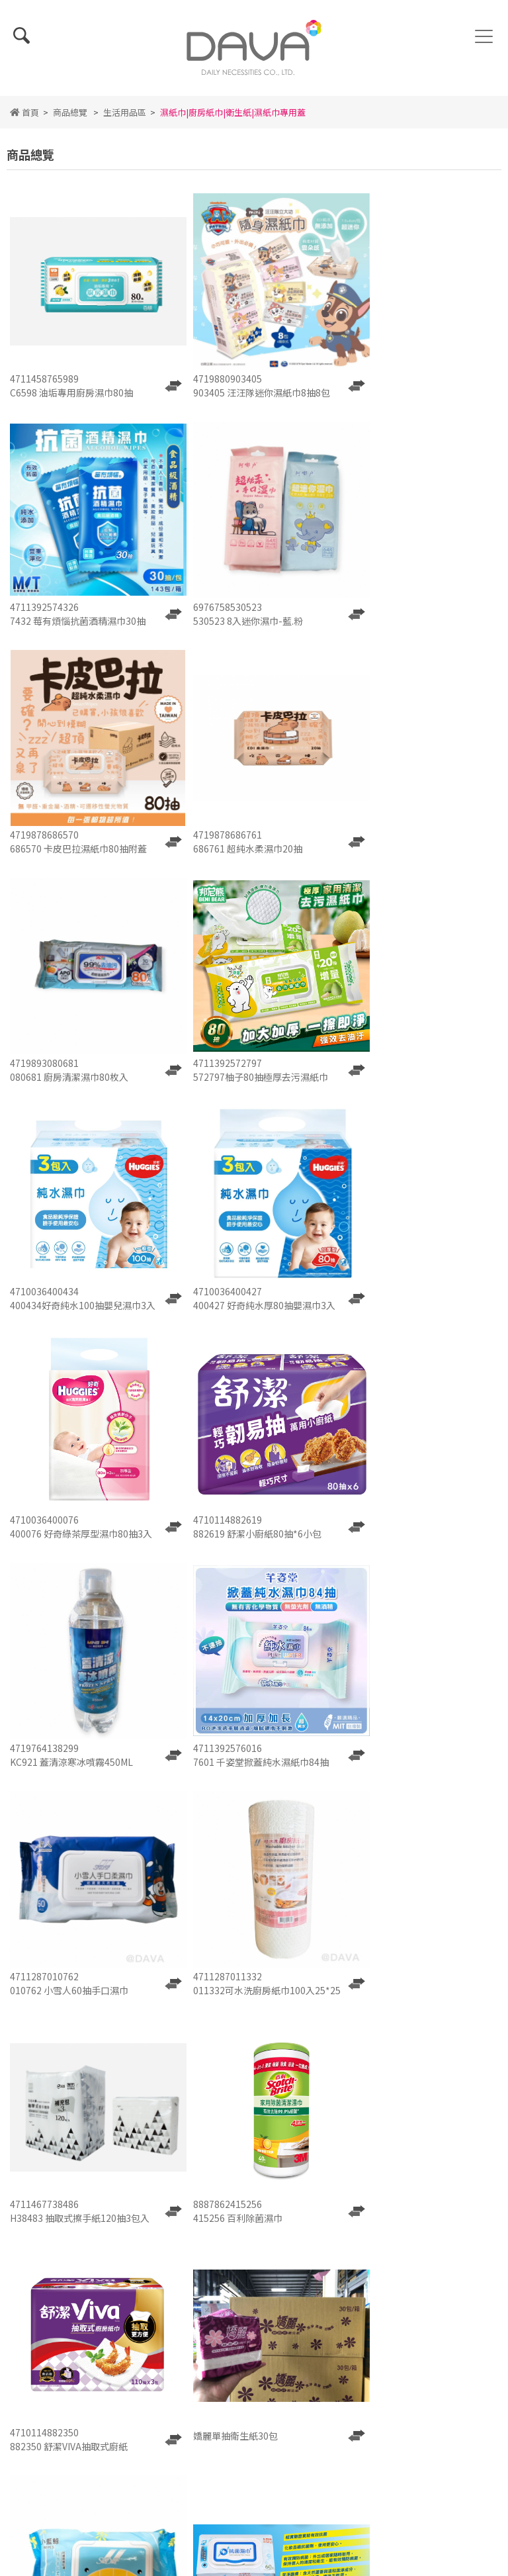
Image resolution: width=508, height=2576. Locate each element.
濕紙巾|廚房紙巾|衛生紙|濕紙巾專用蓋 (233, 119)
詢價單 (163, 2305)
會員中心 (344, 2322)
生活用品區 (124, 119)
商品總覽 (70, 119)
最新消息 (254, 2288)
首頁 (24, 119)
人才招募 (254, 2305)
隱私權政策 (254, 2322)
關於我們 (163, 2288)
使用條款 (163, 2322)
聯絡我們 (344, 2305)
